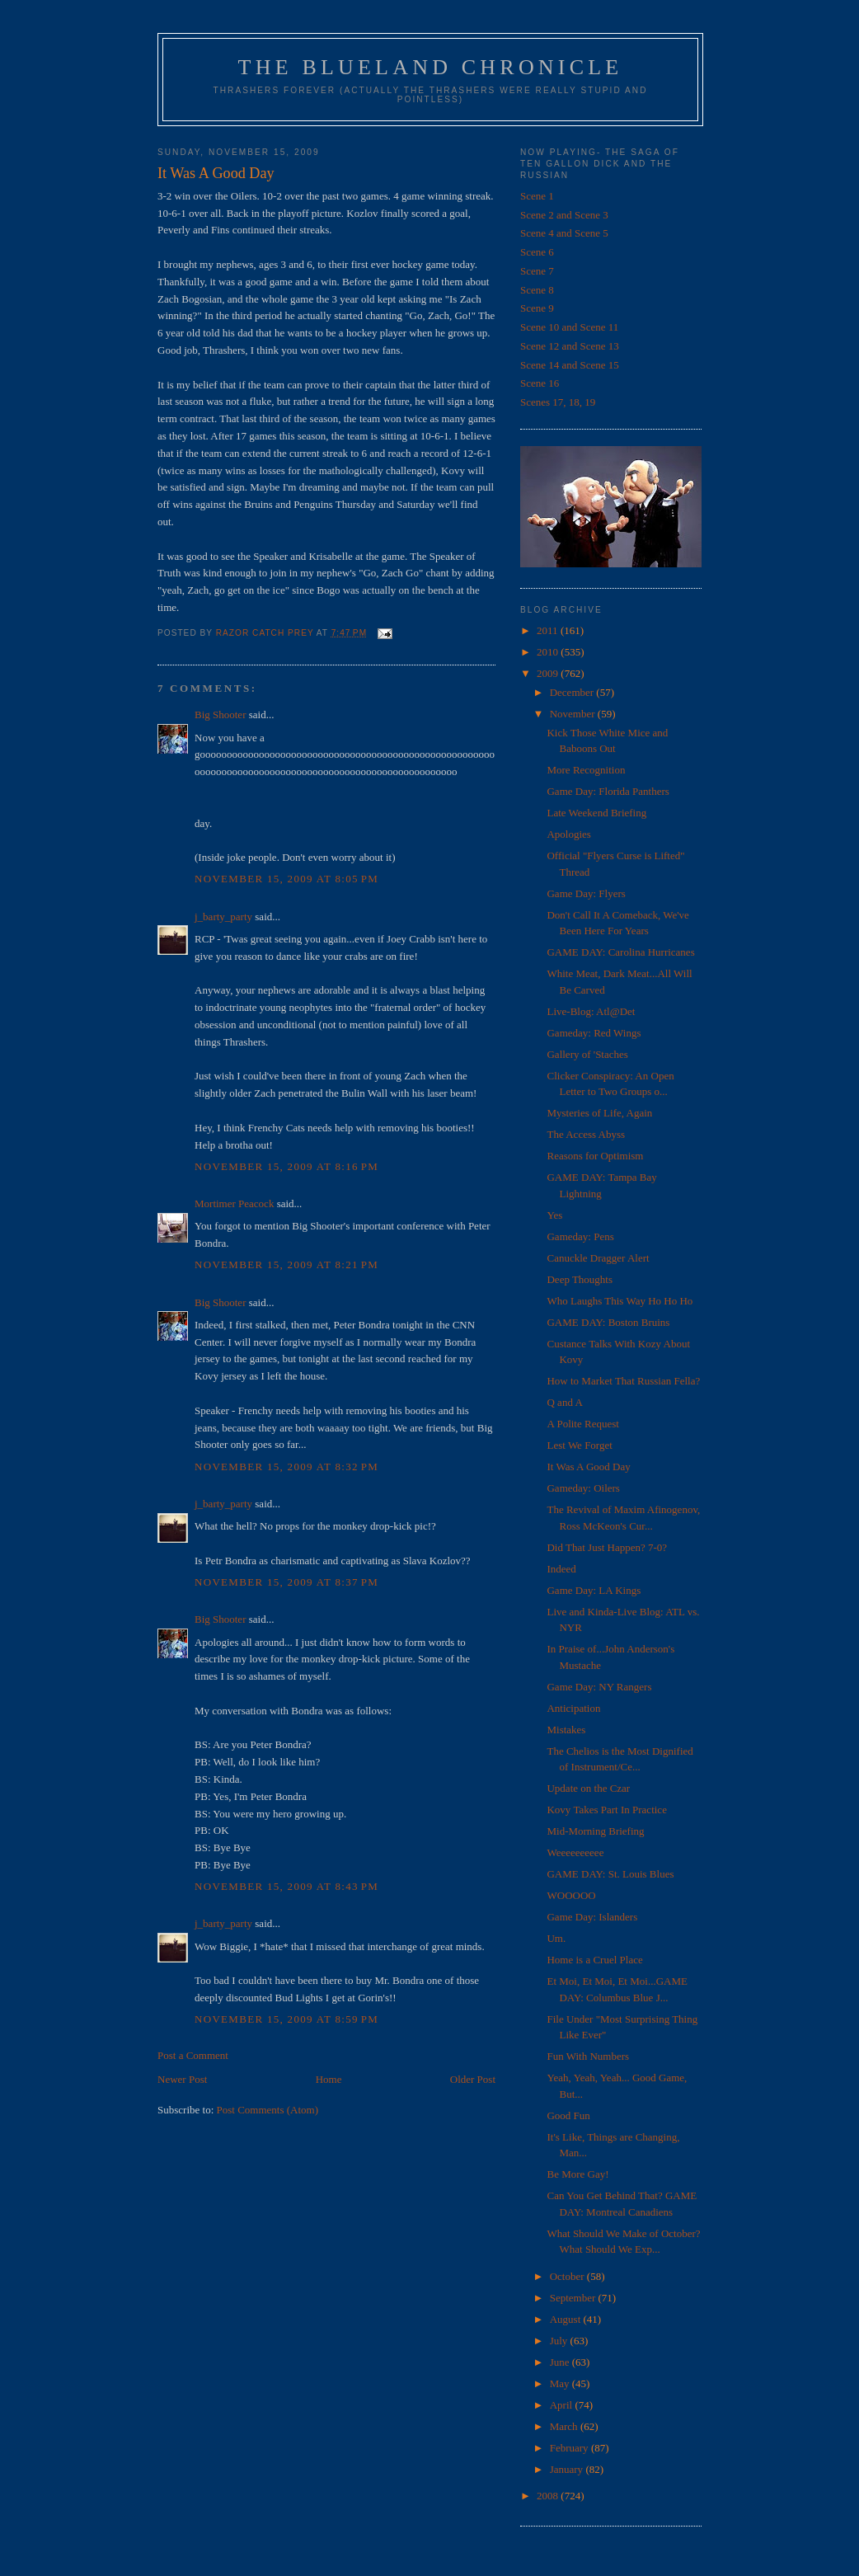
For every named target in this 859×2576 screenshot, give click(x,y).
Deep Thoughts (580, 1279)
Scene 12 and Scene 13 (569, 346)
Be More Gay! (577, 2174)
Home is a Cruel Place (594, 1959)
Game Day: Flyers (586, 893)
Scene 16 (539, 383)
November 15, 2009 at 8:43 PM (286, 1886)
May (561, 2383)
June (561, 2362)
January (568, 2469)
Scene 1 (537, 196)
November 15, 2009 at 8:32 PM (286, 1466)
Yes (554, 1215)
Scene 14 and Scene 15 (569, 365)
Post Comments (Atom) (268, 2110)
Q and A (564, 1402)
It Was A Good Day (588, 1466)
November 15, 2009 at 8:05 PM (286, 878)
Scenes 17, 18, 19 (557, 402)
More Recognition (586, 770)
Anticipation (573, 1708)
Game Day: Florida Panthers (608, 791)
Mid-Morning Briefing (595, 1831)
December (573, 692)
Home (329, 2079)
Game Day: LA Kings (594, 1590)
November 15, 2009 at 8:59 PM (286, 2019)
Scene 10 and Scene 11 (569, 327)
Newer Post (182, 2079)
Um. (556, 1938)
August (567, 2319)
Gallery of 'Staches (587, 1054)
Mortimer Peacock (234, 1203)
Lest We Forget (579, 1445)
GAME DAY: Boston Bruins (608, 1322)
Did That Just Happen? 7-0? (607, 1547)
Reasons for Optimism (595, 1155)
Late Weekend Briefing (596, 812)
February (570, 2448)
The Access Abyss (586, 1134)
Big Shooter (220, 714)
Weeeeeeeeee (575, 1852)
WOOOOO (571, 1895)
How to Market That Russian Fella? (623, 1381)
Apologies (568, 834)
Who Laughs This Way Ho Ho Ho (619, 1301)
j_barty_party (223, 916)
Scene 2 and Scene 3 (564, 215)
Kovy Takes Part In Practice (606, 1809)
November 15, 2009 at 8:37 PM (286, 1582)
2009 (549, 673)
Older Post (472, 2079)
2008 (549, 2495)
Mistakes (566, 1729)
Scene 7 (537, 271)
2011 (549, 630)
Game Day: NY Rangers (599, 1687)
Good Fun (568, 2115)
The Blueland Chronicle (430, 67)
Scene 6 (537, 252)
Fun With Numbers (588, 2056)
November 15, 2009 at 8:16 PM (286, 1166)
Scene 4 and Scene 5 (564, 233)
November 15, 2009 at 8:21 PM (286, 1264)
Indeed (561, 1569)
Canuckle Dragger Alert (598, 1258)
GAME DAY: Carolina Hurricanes (620, 952)
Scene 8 (537, 290)
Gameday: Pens (580, 1236)
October (568, 2276)
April (562, 2405)
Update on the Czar (588, 1788)
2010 (549, 652)
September (574, 2298)
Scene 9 (537, 308)
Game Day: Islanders (592, 1917)
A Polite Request (582, 1423)
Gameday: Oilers (583, 1488)
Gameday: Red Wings (594, 1033)
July (560, 2340)
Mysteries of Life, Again (599, 1113)
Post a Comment (192, 2055)
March (565, 2426)
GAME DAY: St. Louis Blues (610, 1874)
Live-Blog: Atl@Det (591, 1011)
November (574, 713)
